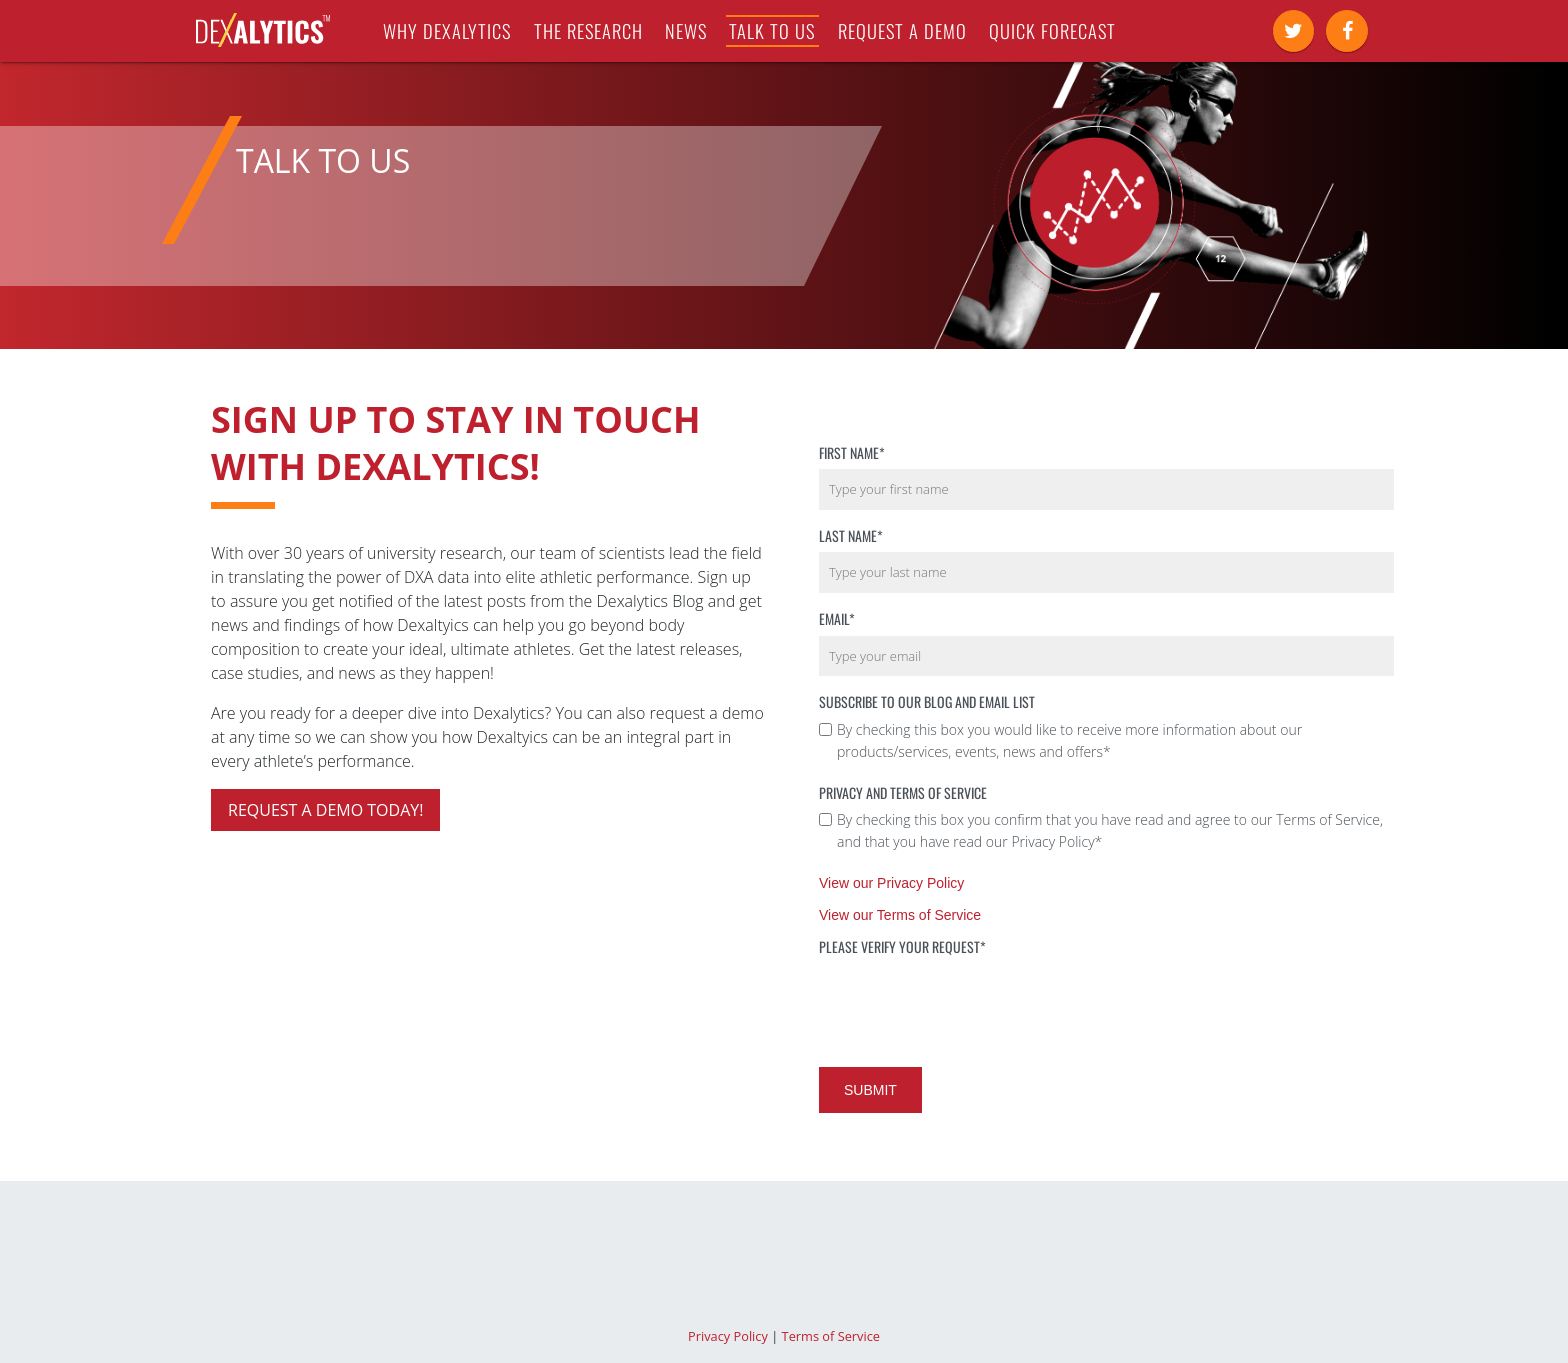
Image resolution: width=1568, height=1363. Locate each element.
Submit (870, 1090)
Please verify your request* (902, 946)
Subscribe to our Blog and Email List (927, 701)
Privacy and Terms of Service (903, 792)
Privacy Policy (728, 1336)
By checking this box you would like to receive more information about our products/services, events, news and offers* (1069, 740)
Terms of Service (831, 1336)
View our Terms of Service (900, 915)
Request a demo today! (325, 810)
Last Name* (851, 535)
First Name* (852, 452)
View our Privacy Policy (891, 883)
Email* (837, 618)
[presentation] (971, 1003)
